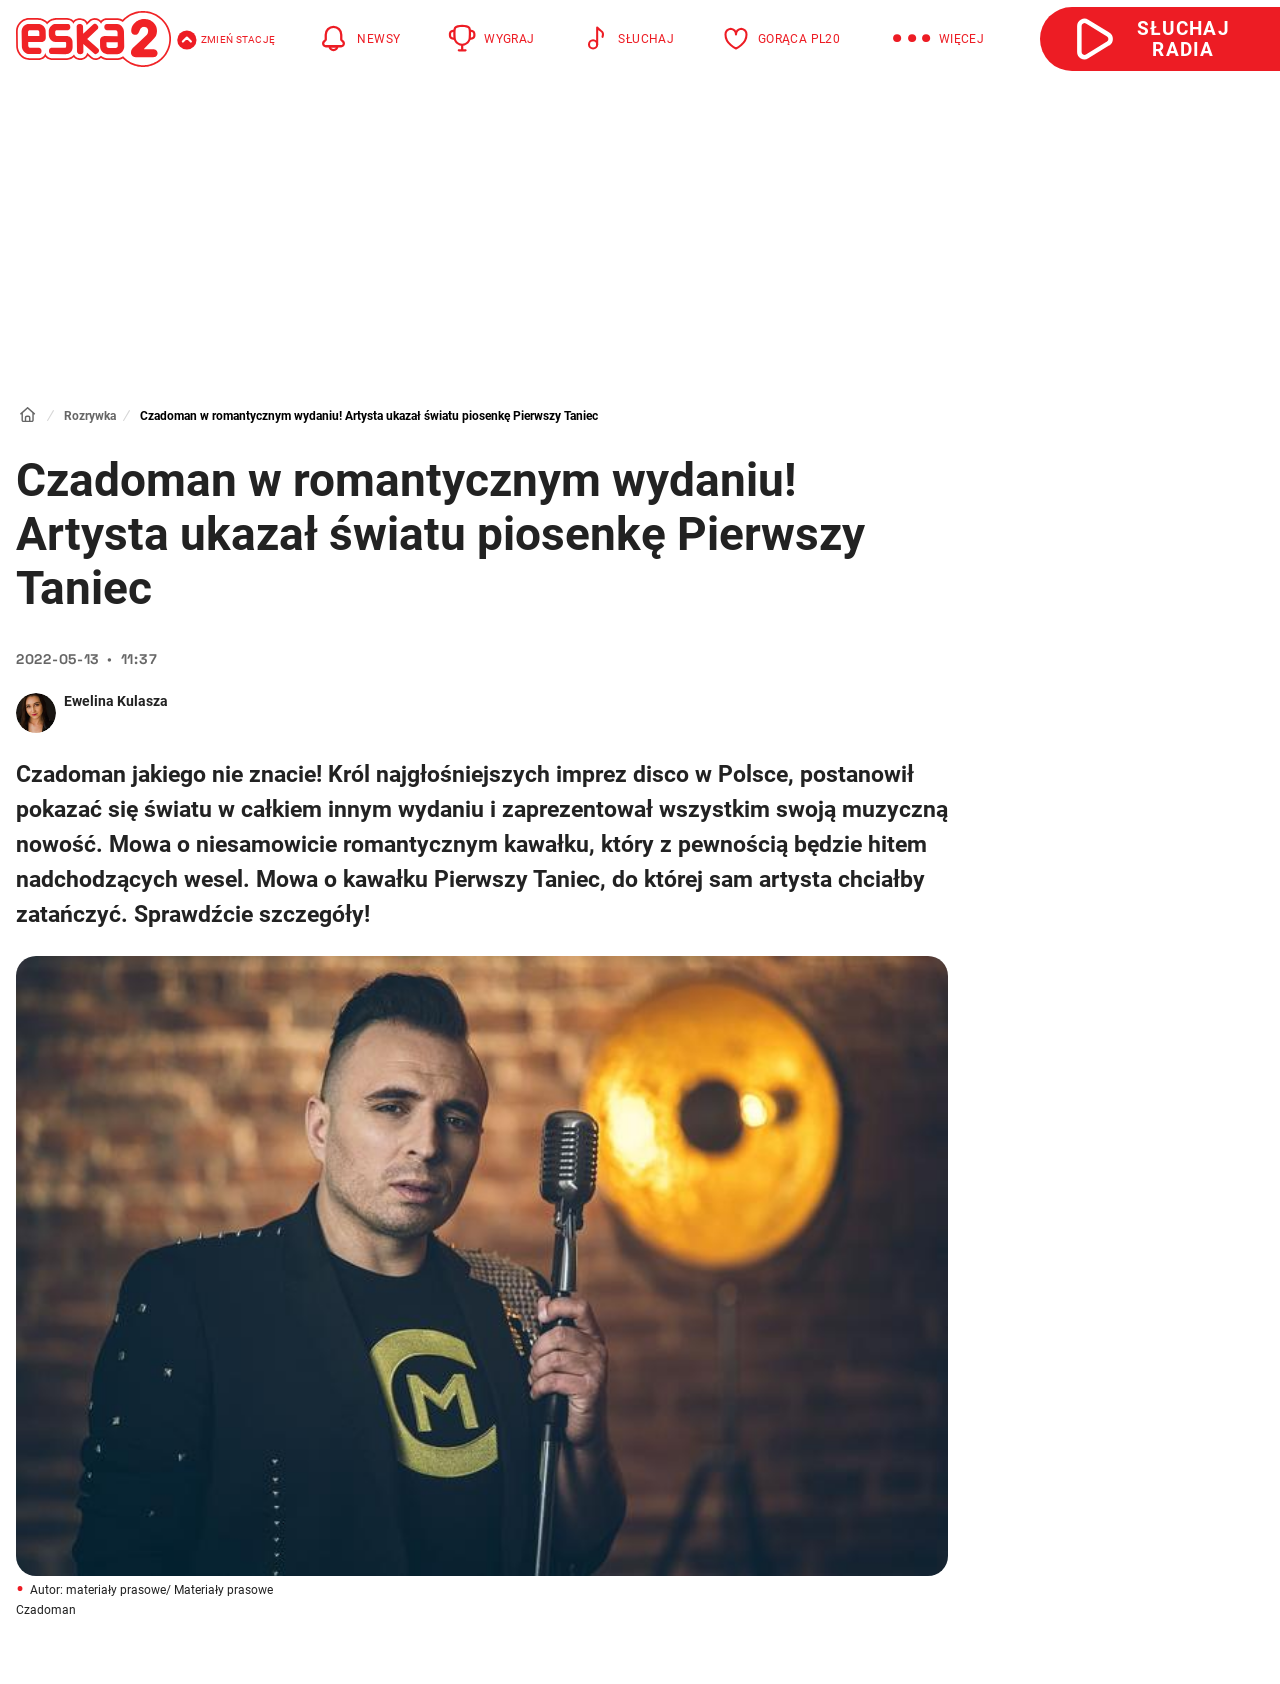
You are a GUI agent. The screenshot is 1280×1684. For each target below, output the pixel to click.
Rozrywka (90, 416)
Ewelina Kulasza (116, 701)
